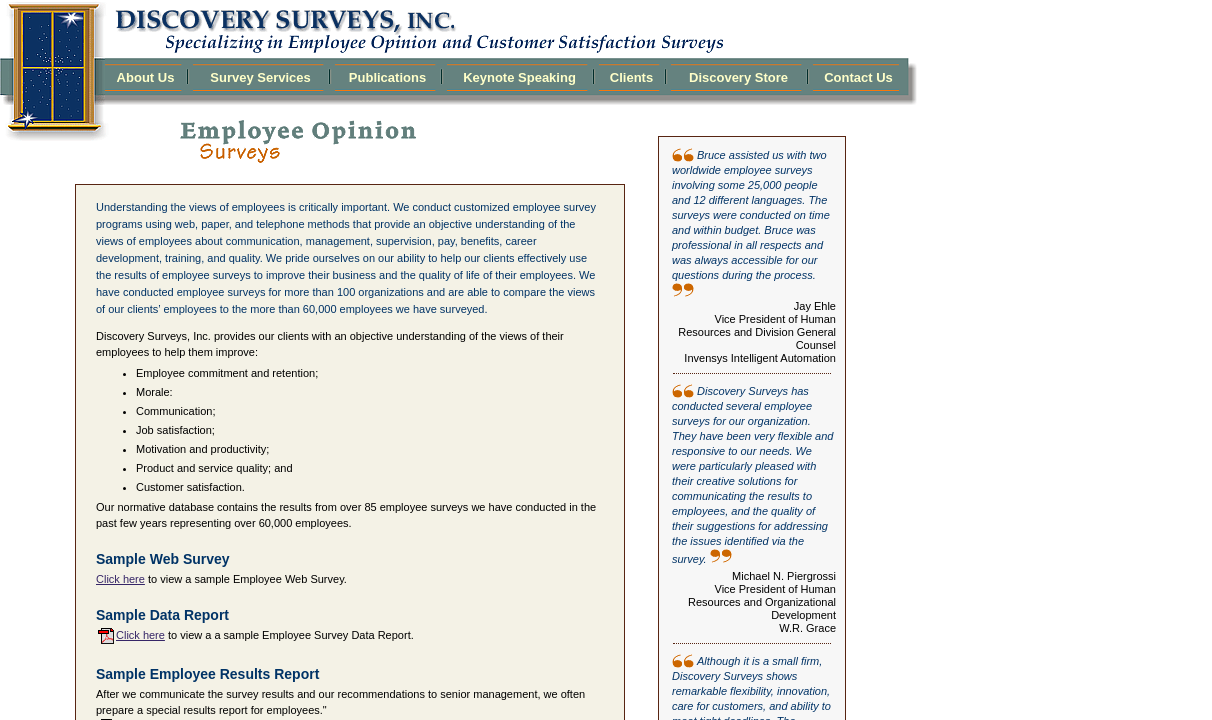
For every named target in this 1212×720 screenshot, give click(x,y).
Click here (120, 579)
